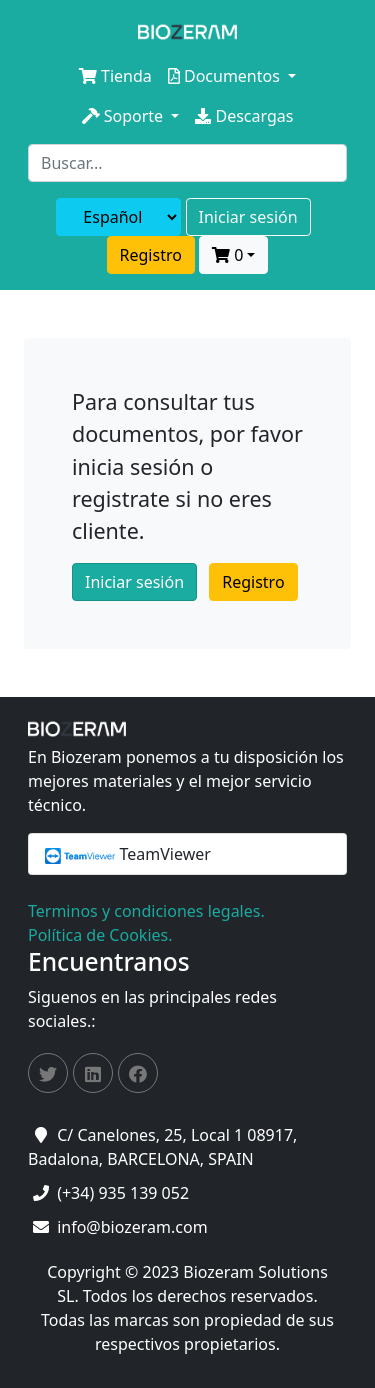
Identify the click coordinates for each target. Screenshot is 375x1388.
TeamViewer (128, 854)
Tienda (115, 76)
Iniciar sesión (248, 217)
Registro (151, 255)
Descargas (244, 116)
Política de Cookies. (100, 935)
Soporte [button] (125, 116)
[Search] (187, 163)
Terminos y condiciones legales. (146, 911)
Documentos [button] (226, 76)
